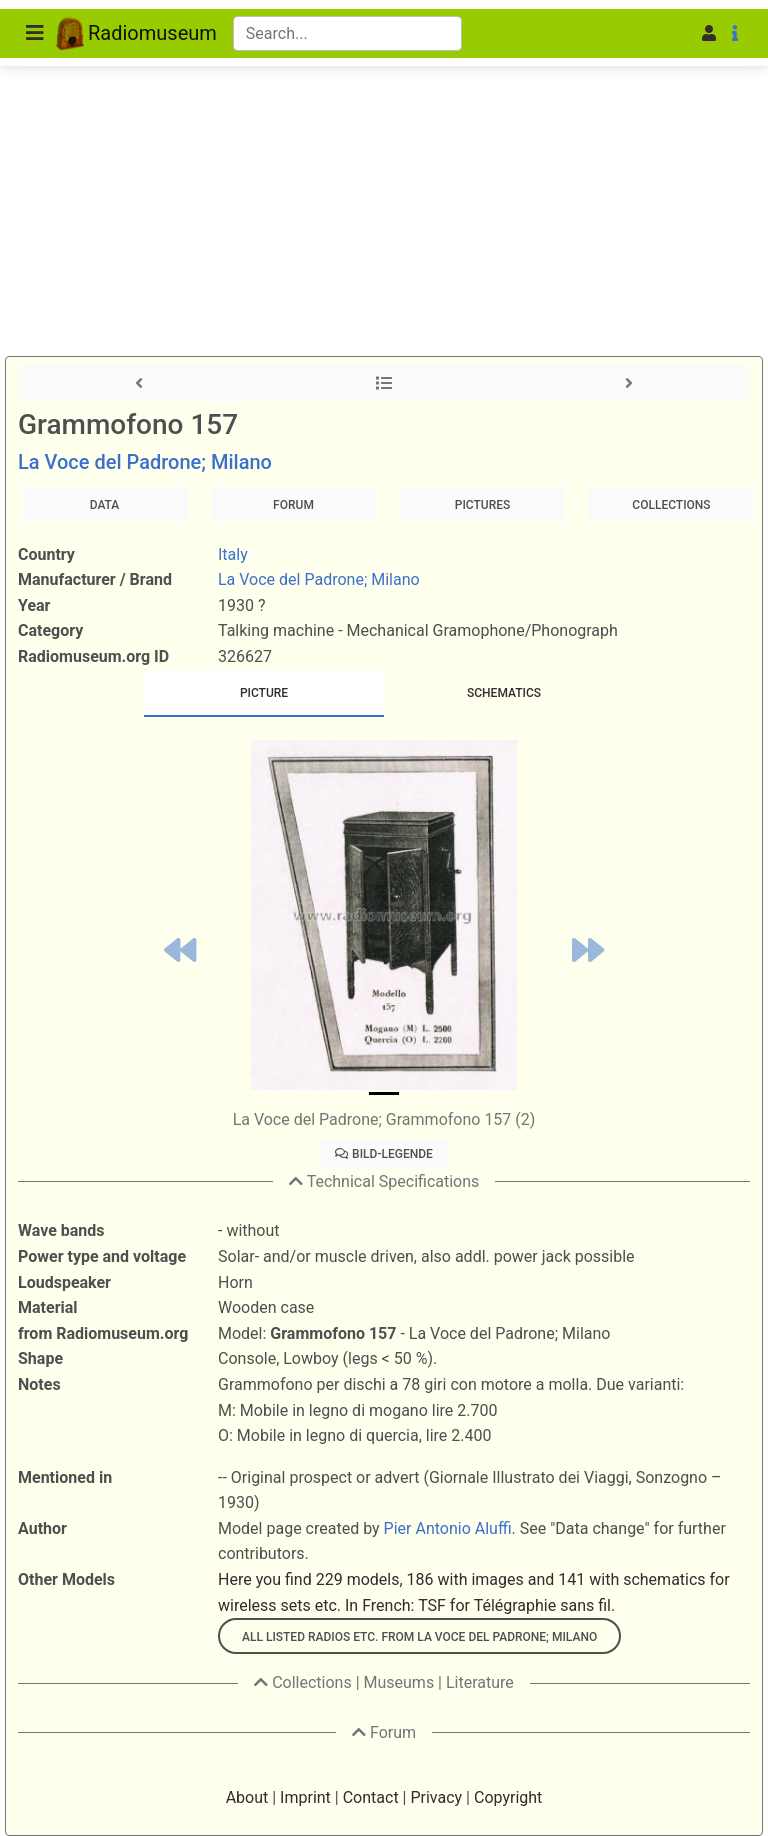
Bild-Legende (384, 1154)
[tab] (264, 693)
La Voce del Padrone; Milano (145, 462)
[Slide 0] (384, 1093)
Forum (293, 505)
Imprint (305, 1797)
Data (105, 505)
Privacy (436, 1797)
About (247, 1797)
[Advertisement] (384, 150)
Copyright (508, 1797)
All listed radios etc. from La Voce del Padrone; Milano (419, 1637)
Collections (671, 505)
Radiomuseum (136, 33)
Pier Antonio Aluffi (448, 1528)
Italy (233, 554)
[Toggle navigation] (35, 33)
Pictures (482, 505)
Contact (371, 1797)
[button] (678, 34)
